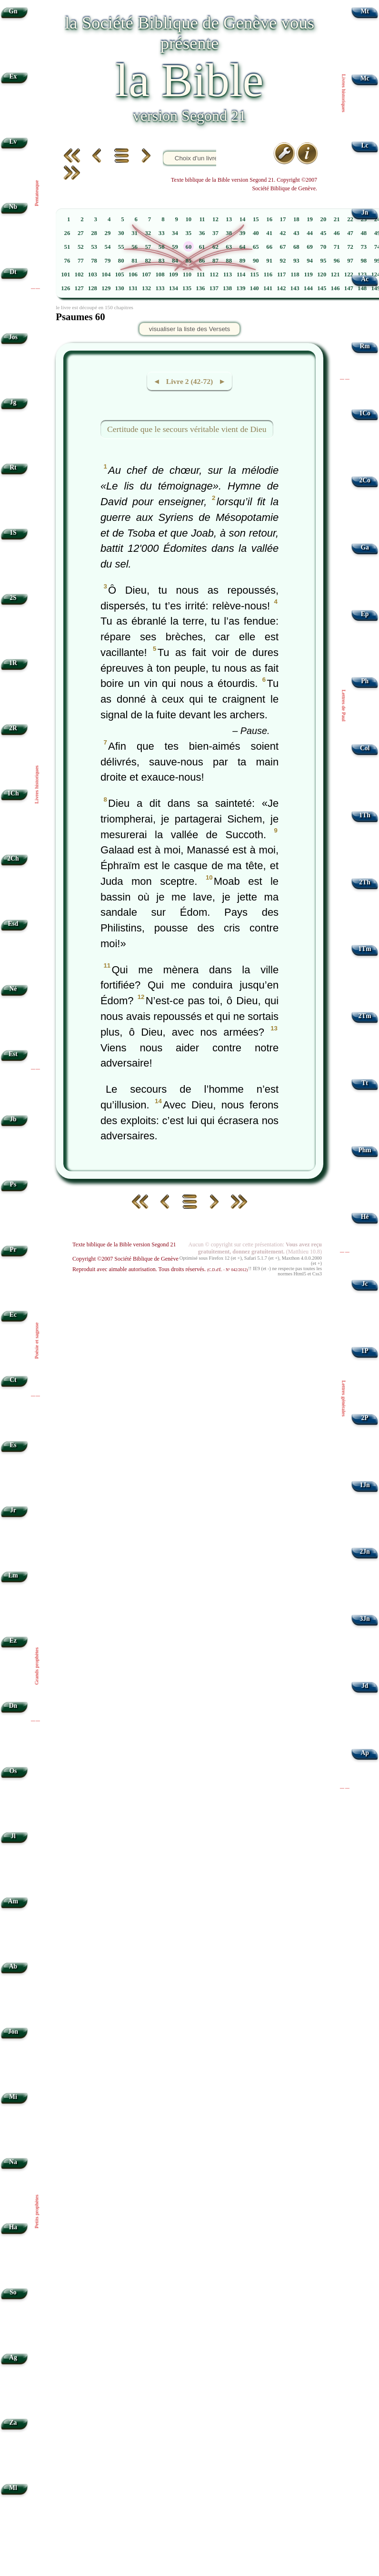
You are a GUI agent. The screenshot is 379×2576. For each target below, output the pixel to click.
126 (65, 288)
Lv (13, 141)
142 (281, 288)
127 (79, 288)
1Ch (13, 793)
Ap (364, 1752)
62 (215, 247)
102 (79, 274)
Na (13, 2161)
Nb (13, 206)
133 (159, 288)
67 (283, 247)
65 (256, 247)
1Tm (364, 948)
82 (148, 260)
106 (133, 274)
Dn (13, 1705)
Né (13, 988)
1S (13, 532)
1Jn (365, 1485)
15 (256, 219)
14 (242, 219)
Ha (13, 2227)
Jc (365, 1283)
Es (13, 1445)
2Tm (364, 1015)
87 (215, 260)
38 (229, 233)
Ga (364, 547)
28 (94, 233)
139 (240, 288)
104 (105, 274)
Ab (13, 1966)
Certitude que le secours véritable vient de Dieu (187, 429)
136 (200, 288)
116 (268, 274)
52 (81, 247)
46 (337, 233)
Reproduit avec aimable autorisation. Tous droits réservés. (160, 1269)
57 (148, 247)
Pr (13, 1249)
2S (13, 597)
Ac (365, 279)
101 (65, 274)
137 (214, 288)
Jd (364, 1685)
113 (227, 274)
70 (323, 247)
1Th (364, 815)
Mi (13, 2096)
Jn (364, 212)
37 (215, 233)
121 (334, 274)
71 (337, 247)
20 (323, 219)
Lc (365, 145)
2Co (364, 480)
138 (227, 288)
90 (256, 260)
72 (350, 247)
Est (13, 1054)
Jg (13, 402)
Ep (365, 613)
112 (214, 274)
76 (67, 260)
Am (13, 1901)
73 (363, 247)
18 (296, 219)
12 (215, 219)
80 (121, 260)
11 (202, 219)
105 (119, 274)
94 (310, 260)
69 (310, 247)
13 (229, 219)
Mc (364, 78)
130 (119, 288)
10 (188, 219)
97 (350, 260)
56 (134, 247)
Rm (365, 346)
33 (162, 233)
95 (323, 260)
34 (175, 233)
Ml (13, 2487)
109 (173, 274)
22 (350, 219)
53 (94, 247)
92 (283, 260)
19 (310, 219)
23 (363, 219)
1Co (364, 413)
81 (134, 260)
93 (296, 260)
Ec (13, 1314)
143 (294, 288)
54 (108, 247)
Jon (13, 2031)
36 (202, 233)
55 (121, 247)
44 (310, 233)
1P (365, 1350)
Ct (13, 1379)
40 (256, 233)
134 (173, 288)
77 (81, 260)
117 (281, 274)
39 (242, 233)
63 (229, 247)
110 (187, 274)
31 (134, 233)
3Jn (365, 1618)
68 (296, 247)
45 (323, 233)
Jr (13, 1510)
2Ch (13, 858)
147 (348, 288)
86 (202, 260)
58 (162, 247)
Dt (13, 271)
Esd (13, 923)
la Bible (189, 80)
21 (337, 219)
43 (296, 233)
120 (321, 274)
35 (188, 233)
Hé (365, 1216)
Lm (13, 1575)
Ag (13, 2357)
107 (146, 274)
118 (294, 274)
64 (242, 247)
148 (362, 288)
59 (175, 247)
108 (159, 274)
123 (362, 274)
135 (186, 288)
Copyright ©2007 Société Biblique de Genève (125, 1258)
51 (67, 247)
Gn (13, 11)
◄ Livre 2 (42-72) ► (189, 381)
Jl (13, 1836)
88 (229, 260)
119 (308, 274)
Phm (364, 1150)
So (13, 2292)
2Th (364, 882)
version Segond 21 (189, 115)
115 (254, 274)
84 (175, 260)
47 (350, 233)
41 (269, 233)
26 (67, 233)
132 (146, 288)
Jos (13, 337)
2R (13, 728)
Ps (13, 1184)
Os (13, 1770)
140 (254, 288)
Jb (13, 1119)
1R (13, 662)
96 (337, 260)
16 (269, 219)
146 (334, 288)
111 (201, 274)
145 (321, 288)
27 (81, 233)
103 (92, 274)
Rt (13, 467)
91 (269, 260)
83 (162, 260)
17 (283, 219)
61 (202, 247)
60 (189, 247)
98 (363, 260)
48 (363, 233)
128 (92, 288)
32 (148, 233)
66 (269, 247)
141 (267, 288)
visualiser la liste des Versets (189, 329)
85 (188, 260)
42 (283, 233)
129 (105, 288)
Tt (364, 1083)
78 (94, 260)
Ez (13, 1640)
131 (133, 288)
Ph (365, 681)
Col (364, 748)
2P (365, 1417)
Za (13, 2422)
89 (242, 260)
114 (241, 274)
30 (121, 233)
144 (308, 288)
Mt (364, 11)
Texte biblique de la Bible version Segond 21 (124, 1244)
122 (348, 274)
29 (108, 233)
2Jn (365, 1551)
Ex (13, 76)
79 (108, 260)
